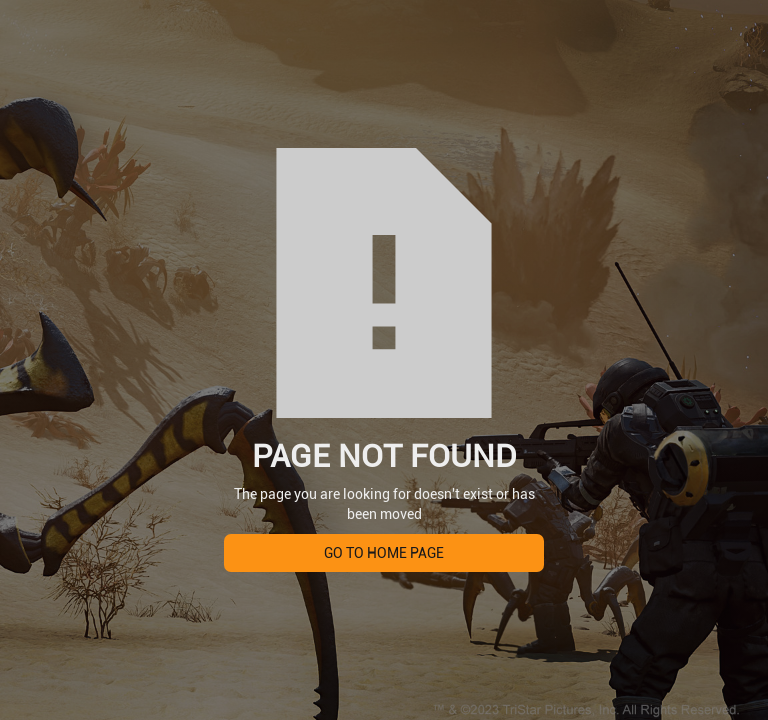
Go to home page (384, 553)
